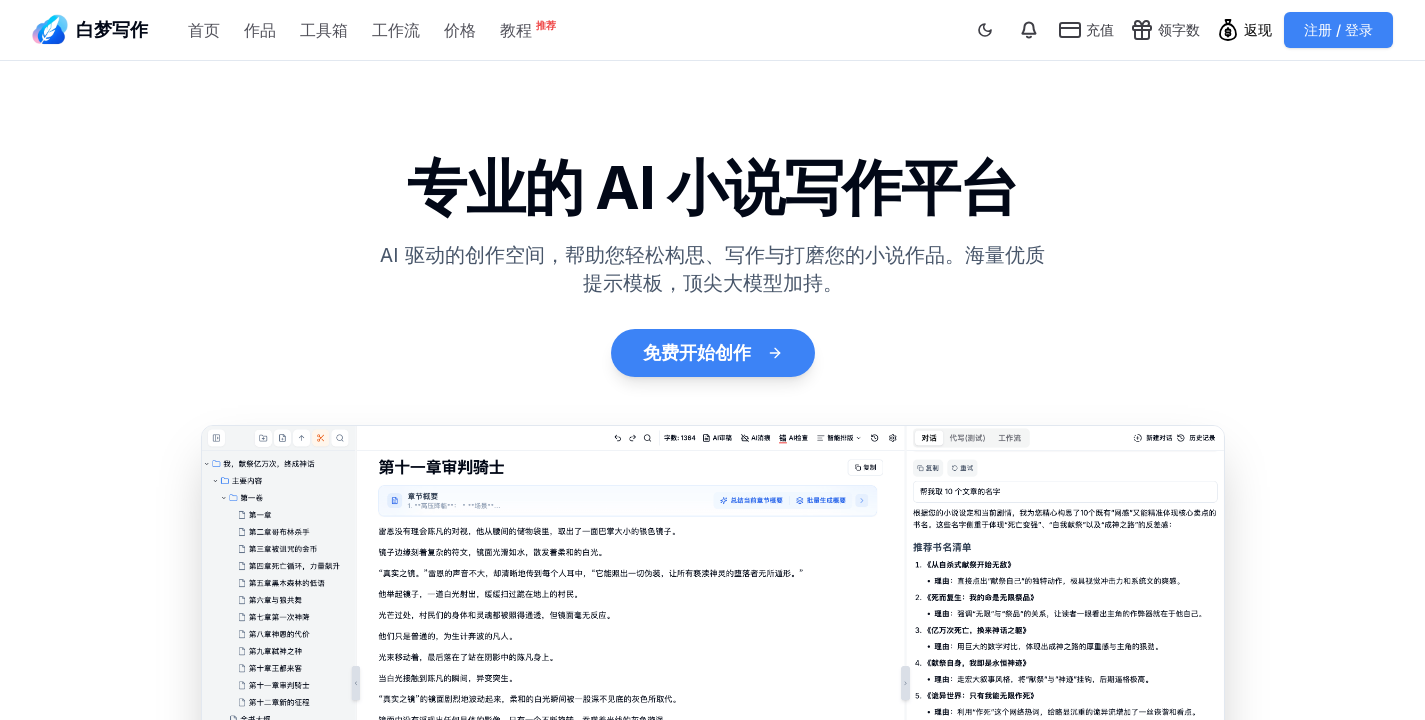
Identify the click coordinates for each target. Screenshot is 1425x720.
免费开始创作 (713, 352)
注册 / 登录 (1338, 29)
